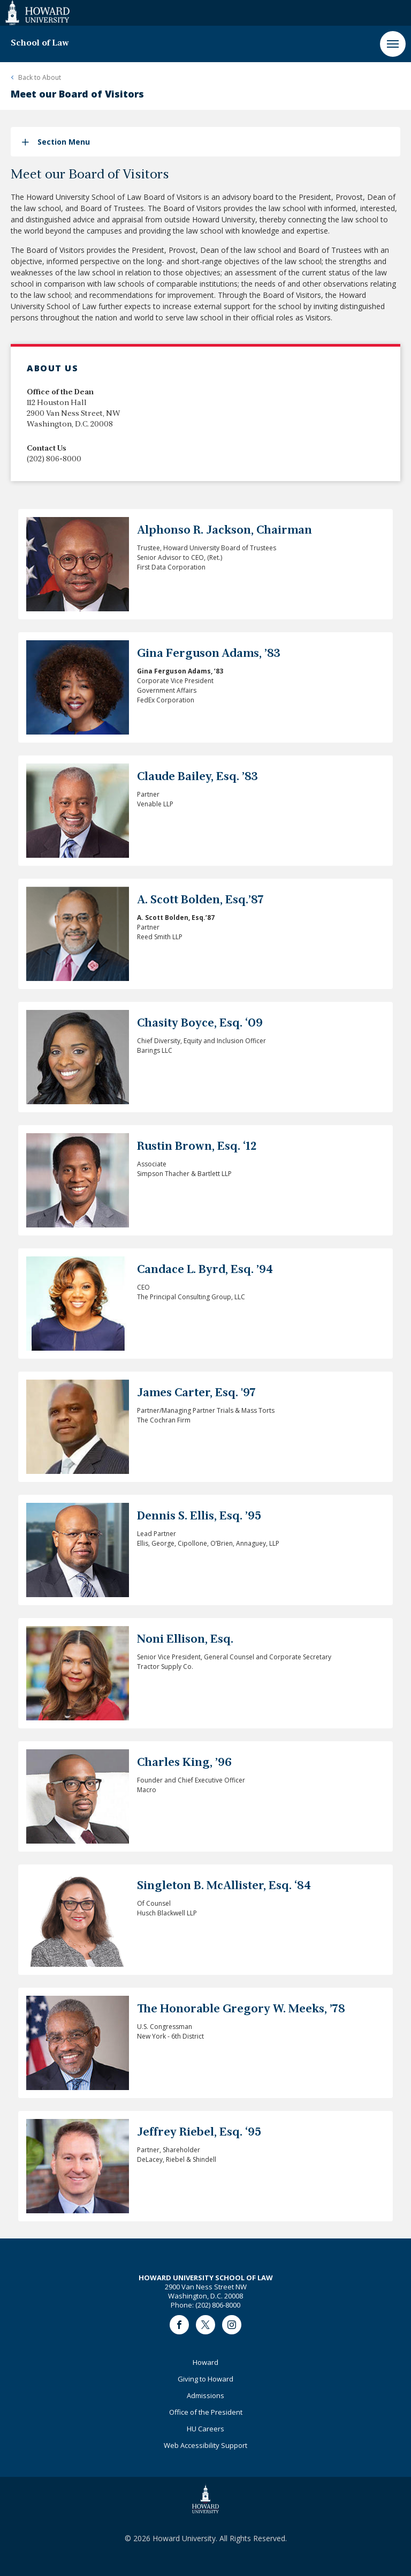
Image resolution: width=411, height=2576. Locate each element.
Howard (205, 2362)
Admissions (205, 2395)
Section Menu (63, 142)
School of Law (40, 43)
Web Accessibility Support (205, 2445)
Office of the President (205, 2412)
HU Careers (205, 2428)
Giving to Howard (205, 2379)
